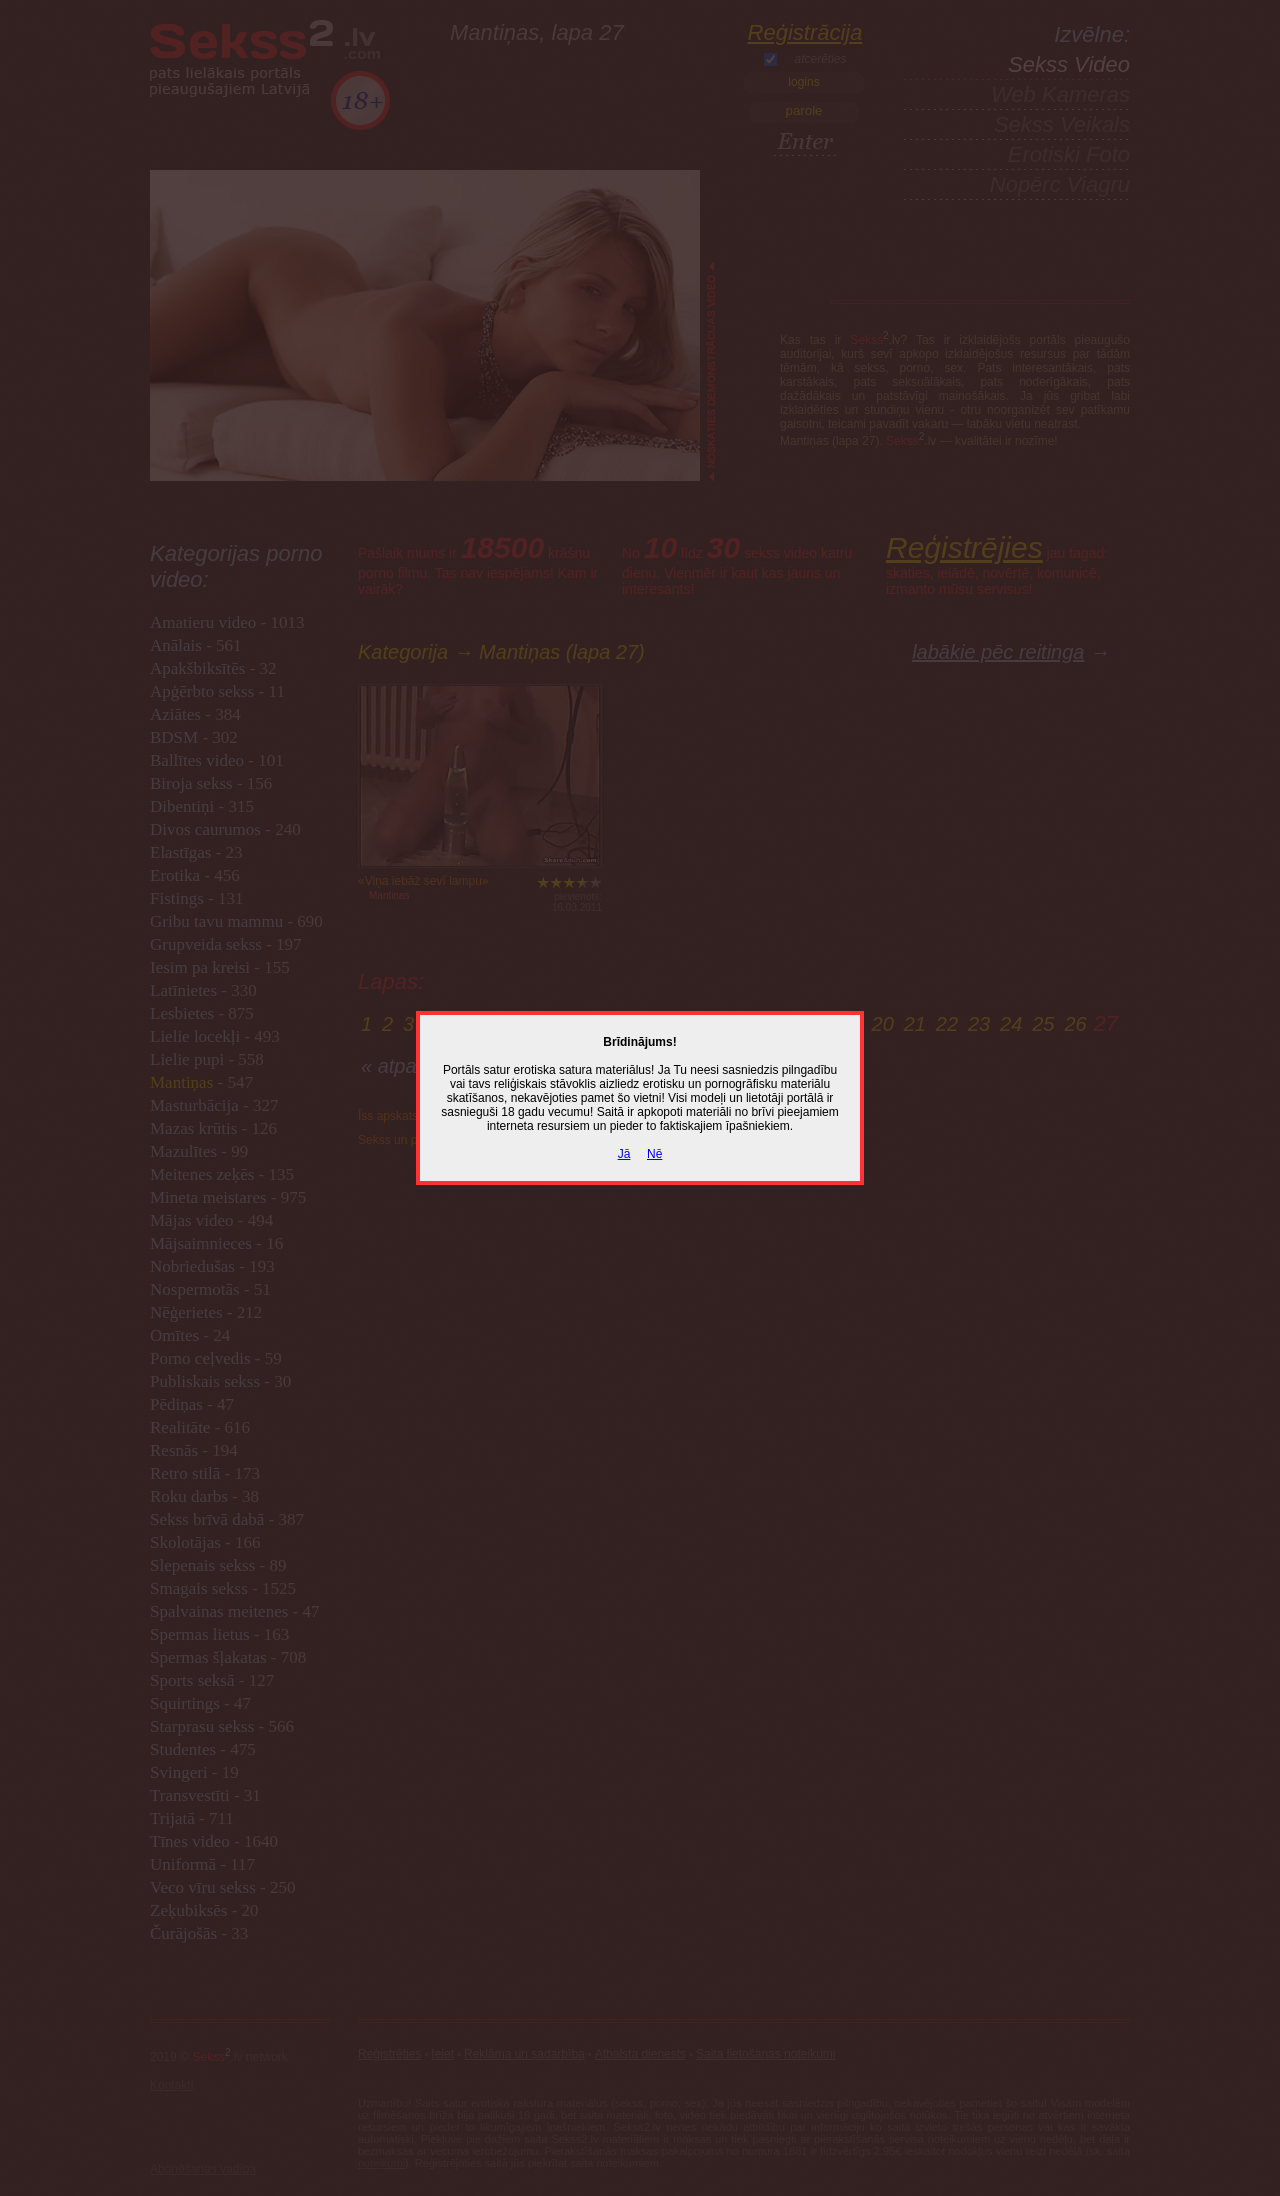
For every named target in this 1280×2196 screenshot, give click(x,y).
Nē (654, 1154)
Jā (624, 1154)
